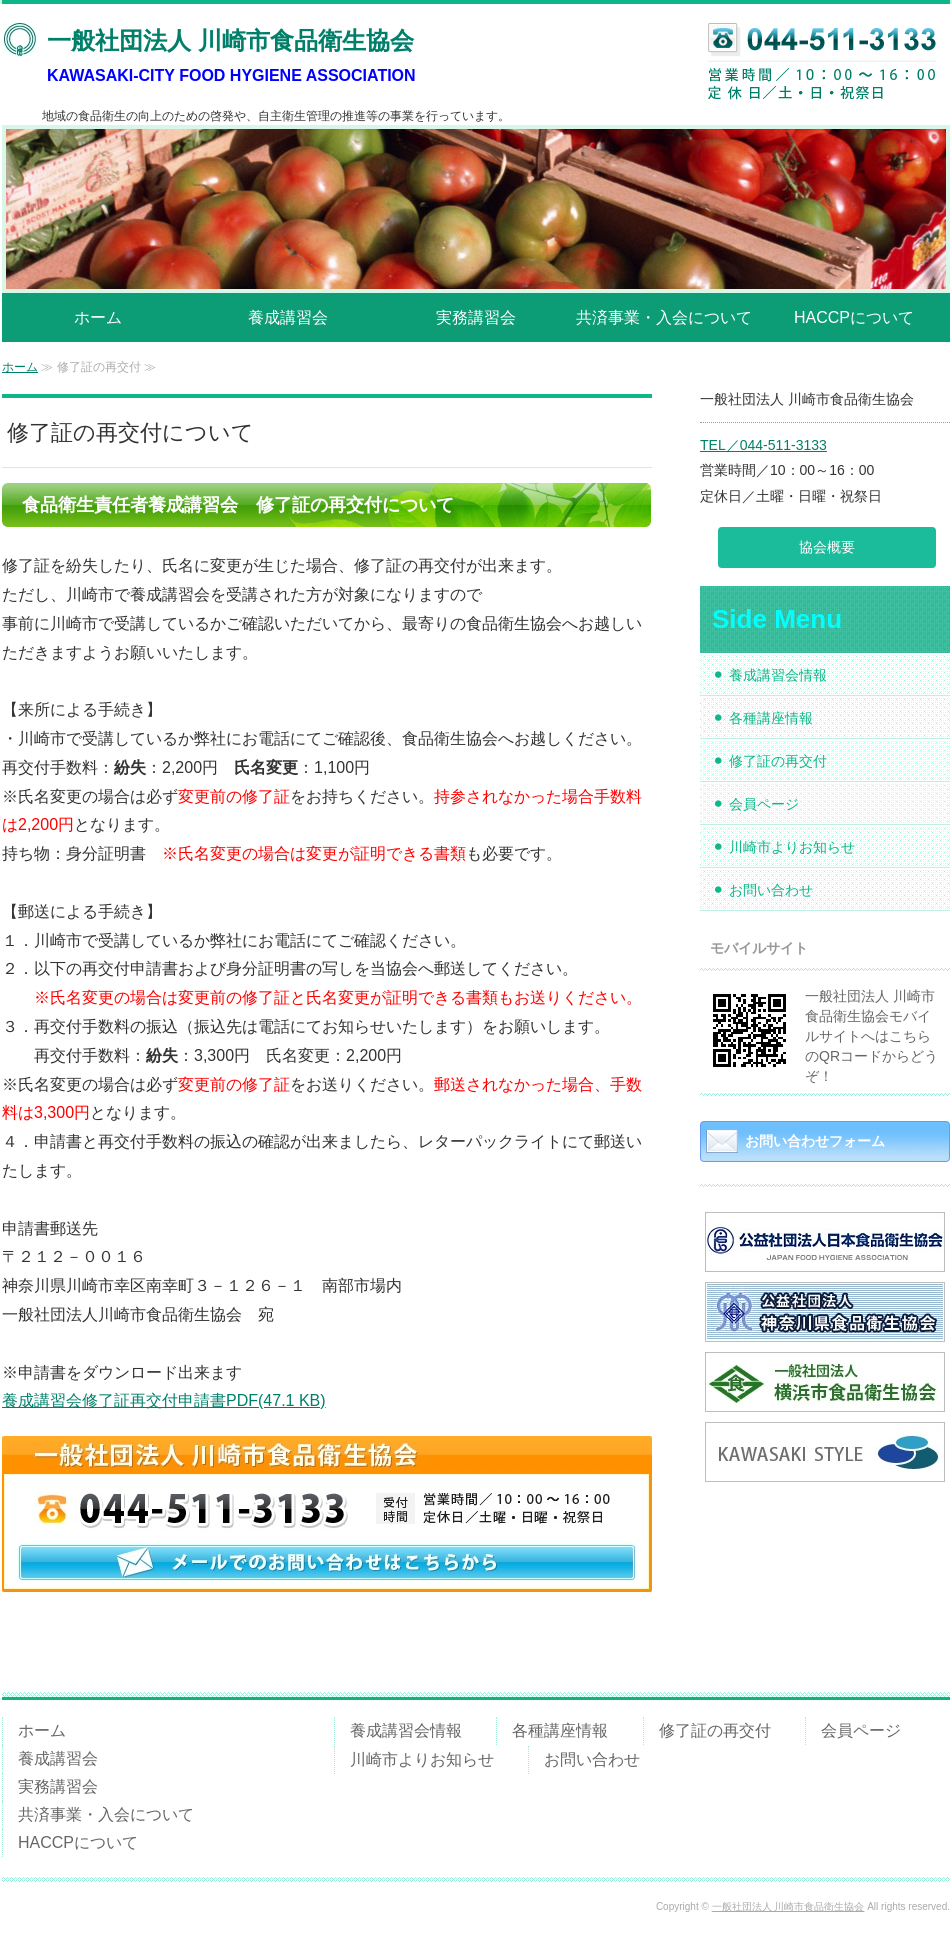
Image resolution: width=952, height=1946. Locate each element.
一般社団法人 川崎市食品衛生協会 (788, 1906)
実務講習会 (476, 317)
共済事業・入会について (664, 317)
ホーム (98, 317)
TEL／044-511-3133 (763, 445)
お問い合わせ (771, 890)
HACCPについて (854, 317)
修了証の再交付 (778, 761)
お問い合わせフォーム (815, 1141)
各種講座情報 (771, 718)
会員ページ (764, 804)
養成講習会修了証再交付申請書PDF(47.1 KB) (164, 1400)
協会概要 (827, 547)
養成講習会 (288, 317)
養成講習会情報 (778, 675)
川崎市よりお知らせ (792, 847)
